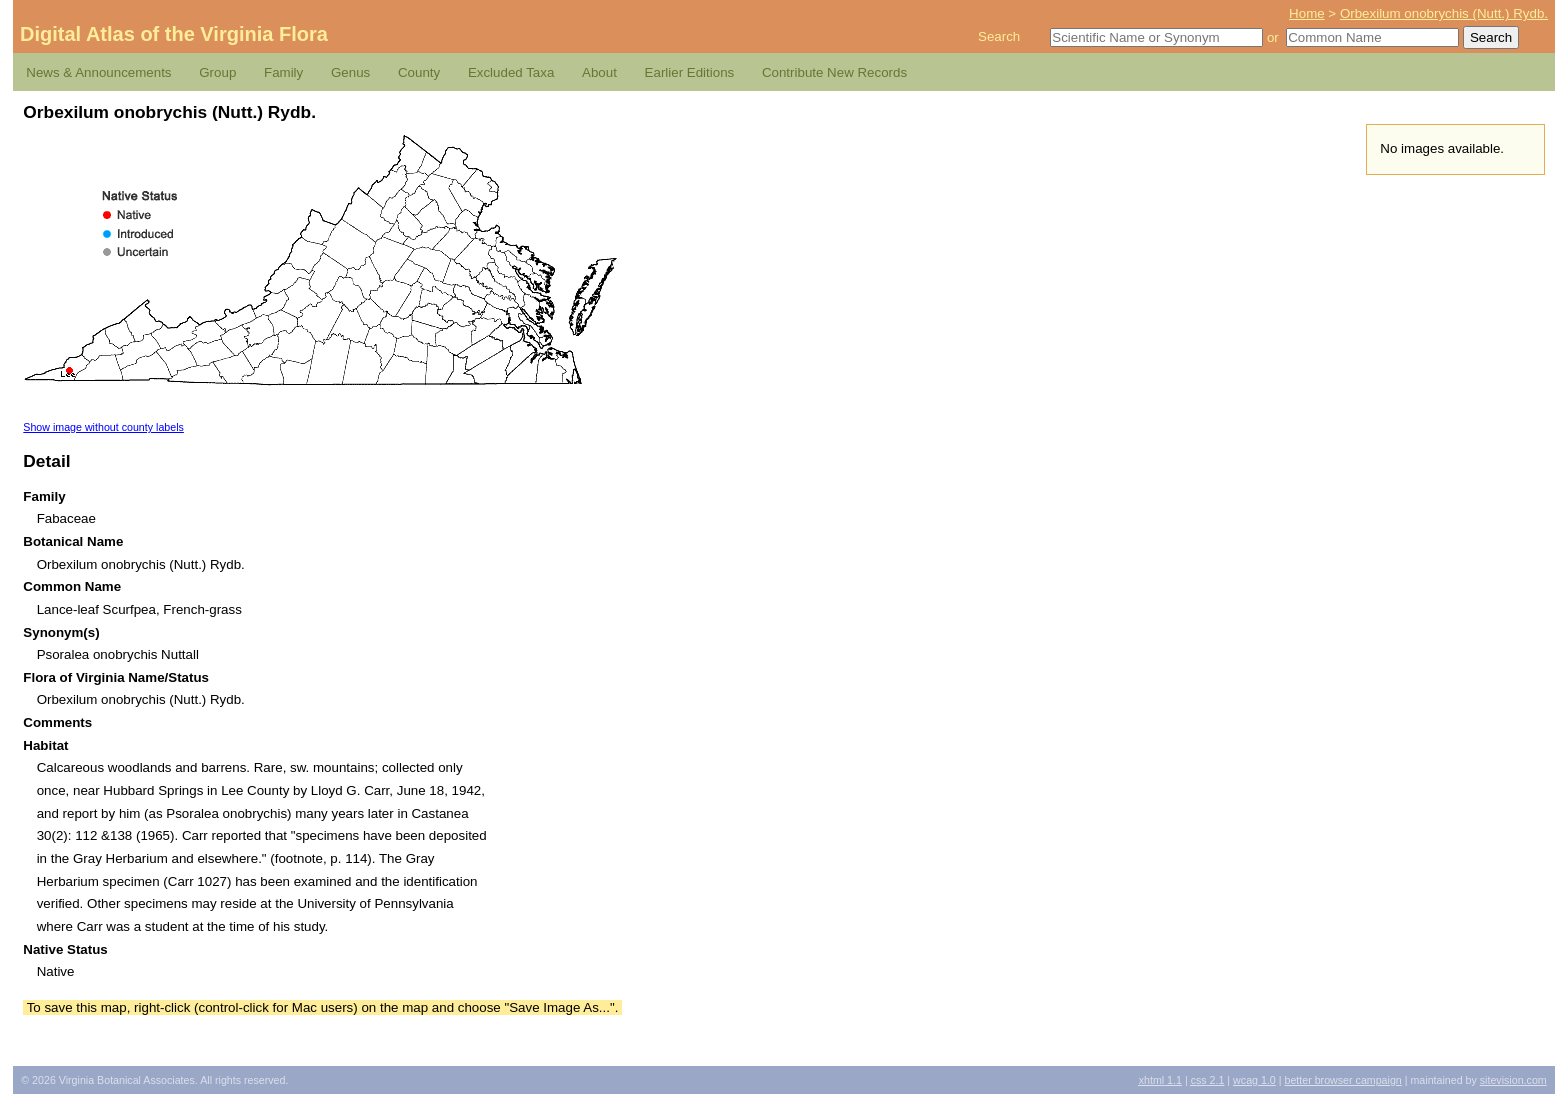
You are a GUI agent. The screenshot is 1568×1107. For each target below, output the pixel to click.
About (599, 72)
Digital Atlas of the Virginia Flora (174, 34)
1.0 (1254, 1080)
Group (217, 72)
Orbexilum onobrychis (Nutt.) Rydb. (1444, 13)
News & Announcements (98, 72)
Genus (350, 72)
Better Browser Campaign (1342, 1080)
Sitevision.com (1513, 1080)
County (419, 72)
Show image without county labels (103, 427)
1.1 (1160, 1080)
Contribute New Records (834, 72)
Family (283, 72)
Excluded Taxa (511, 72)
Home (1307, 13)
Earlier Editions (690, 72)
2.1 (1208, 1080)
